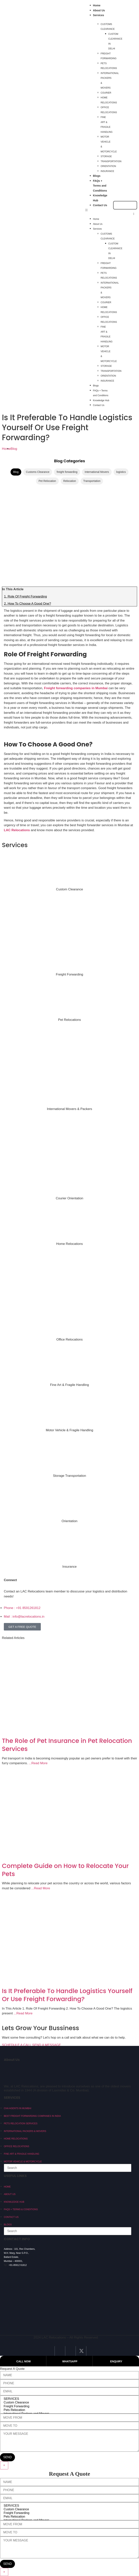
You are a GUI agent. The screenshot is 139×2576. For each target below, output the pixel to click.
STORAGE (106, 156)
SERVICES (12, 2097)
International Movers (97, 471)
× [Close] (4, 2465)
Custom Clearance (69, 889)
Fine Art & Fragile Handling (69, 1385)
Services (98, 15)
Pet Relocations (69, 1020)
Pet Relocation (47, 480)
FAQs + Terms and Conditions (100, 185)
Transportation (92, 480)
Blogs (97, 175)
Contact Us (100, 205)
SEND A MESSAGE (46, 2045)
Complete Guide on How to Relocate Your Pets (65, 1869)
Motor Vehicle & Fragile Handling (69, 1430)
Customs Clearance (37, 471)
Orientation (69, 1521)
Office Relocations (69, 1339)
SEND (7, 2457)
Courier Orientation (69, 1198)
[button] (97, 210)
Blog (16, 471)
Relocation (69, 480)
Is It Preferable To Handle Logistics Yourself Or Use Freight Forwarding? (67, 1995)
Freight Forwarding (69, 974)
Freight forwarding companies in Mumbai (76, 688)
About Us (99, 10)
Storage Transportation (69, 1476)
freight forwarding (67, 471)
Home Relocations (69, 1244)
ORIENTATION (108, 166)
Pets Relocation (69, 2410)
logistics (121, 471)
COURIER (106, 92)
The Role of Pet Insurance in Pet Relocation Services (67, 1744)
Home (97, 5)
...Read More (37, 1763)
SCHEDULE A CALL (16, 2045)
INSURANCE (107, 171)
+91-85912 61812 (18, 2265)
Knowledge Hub (101, 400)
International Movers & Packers (69, 1109)
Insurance (69, 1566)
